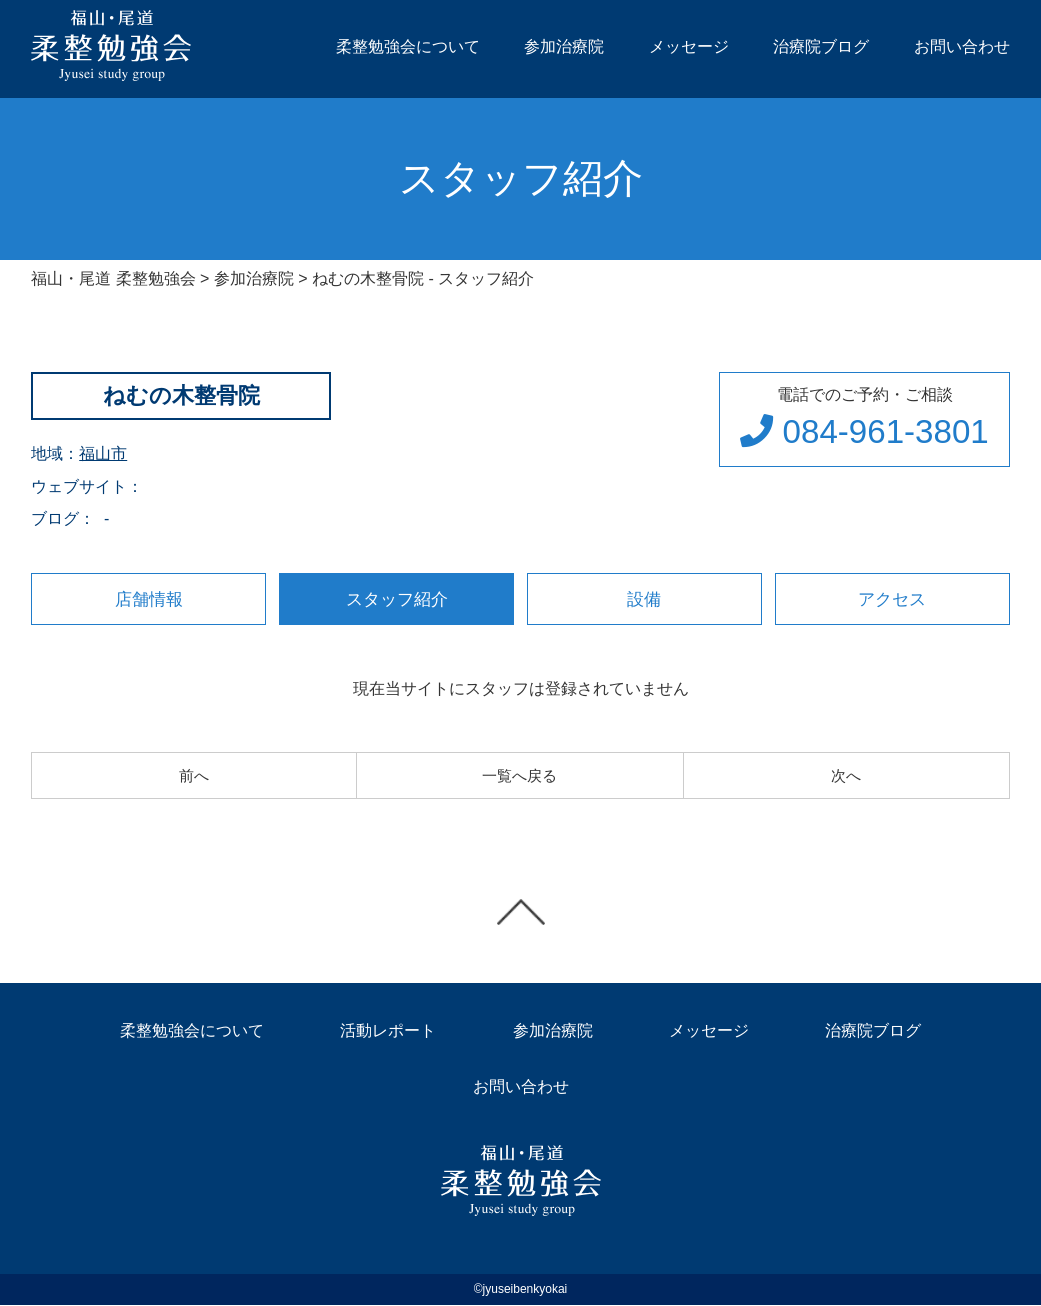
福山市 (103, 453)
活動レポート (388, 1031)
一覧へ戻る (520, 775)
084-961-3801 (861, 432)
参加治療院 (564, 46)
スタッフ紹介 (397, 598)
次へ (846, 775)
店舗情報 (149, 598)
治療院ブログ (821, 46)
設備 (644, 598)
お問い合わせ (962, 46)
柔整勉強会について (408, 46)
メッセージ (689, 46)
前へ (194, 775)
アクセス (892, 598)
